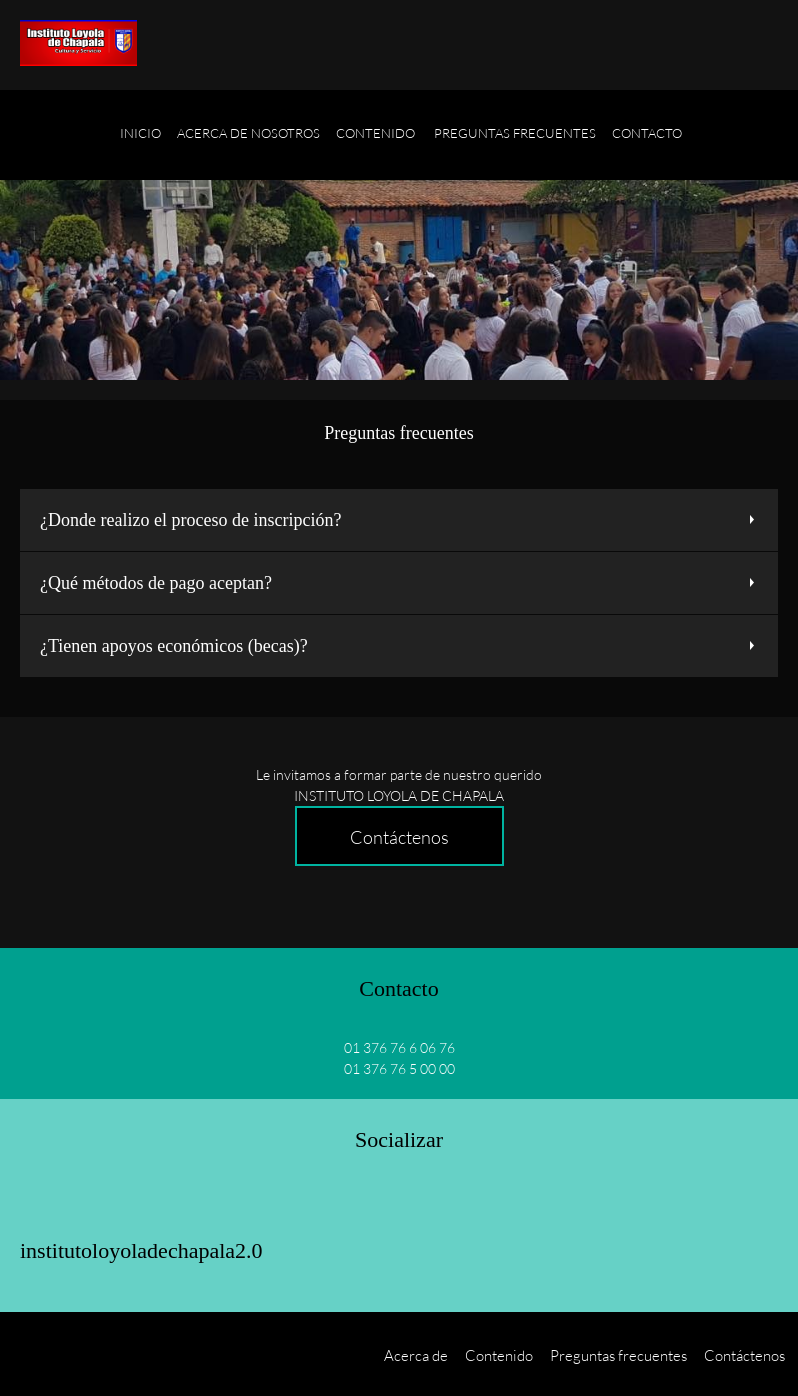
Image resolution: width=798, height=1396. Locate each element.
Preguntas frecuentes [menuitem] (618, 1355)
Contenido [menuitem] (499, 1355)
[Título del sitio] (78, 45)
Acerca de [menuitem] (416, 1355)
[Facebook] (44, 1201)
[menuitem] (140, 145)
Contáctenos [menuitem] (744, 1355)
